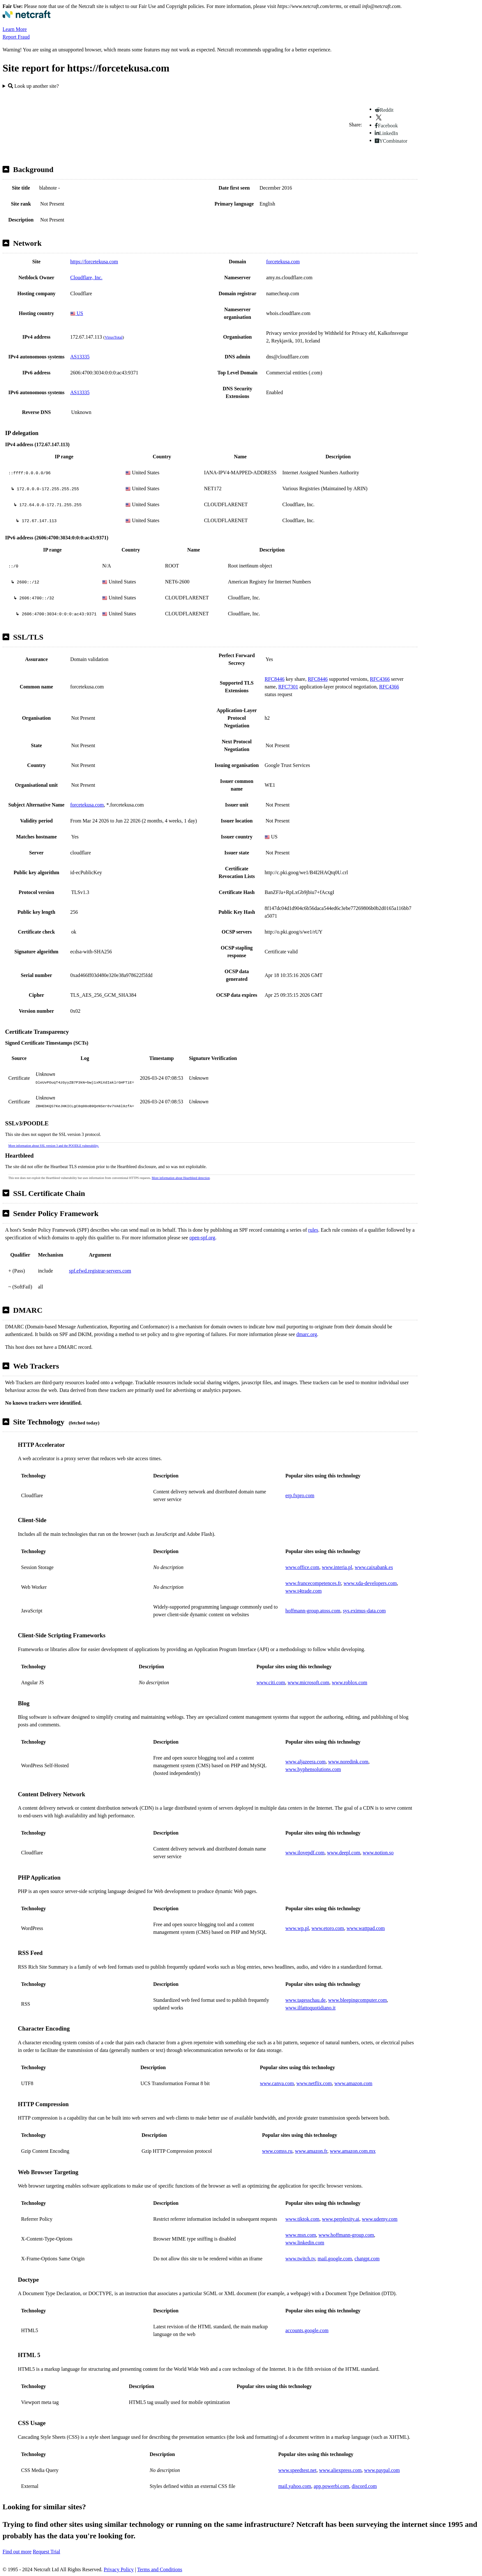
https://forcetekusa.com (94, 261)
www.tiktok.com (302, 2219)
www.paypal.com (382, 2470)
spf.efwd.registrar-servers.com (100, 1270)
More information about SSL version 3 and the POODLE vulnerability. (53, 1145)
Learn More (15, 29)
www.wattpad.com (366, 1928)
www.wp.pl (297, 1928)
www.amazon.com (354, 2083)
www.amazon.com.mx (352, 2151)
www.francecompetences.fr (313, 1583)
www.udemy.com (380, 2219)
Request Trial (46, 2551)
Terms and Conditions (159, 2569)
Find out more (17, 2551)
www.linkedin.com (304, 2242)
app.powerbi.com (331, 2486)
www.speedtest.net (297, 2470)
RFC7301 (288, 686)
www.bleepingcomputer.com (357, 2000)
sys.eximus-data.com (364, 1610)
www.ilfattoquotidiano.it (310, 2007)
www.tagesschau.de (305, 2000)
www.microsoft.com (308, 1682)
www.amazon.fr (311, 2151)
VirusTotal (114, 337)
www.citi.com (270, 1682)
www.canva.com (277, 2083)
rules (313, 1230)
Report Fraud (16, 37)
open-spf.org (202, 1237)
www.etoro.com (328, 1928)
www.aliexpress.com (340, 2470)
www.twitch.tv (300, 2258)
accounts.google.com (306, 2330)
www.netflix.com (314, 2083)
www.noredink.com (348, 1761)
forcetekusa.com (283, 261)
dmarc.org (306, 1334)
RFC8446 (274, 679)
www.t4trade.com (303, 1591)
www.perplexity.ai (340, 2219)
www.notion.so (378, 1852)
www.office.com (302, 1567)
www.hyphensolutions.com (313, 1769)
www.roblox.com (349, 1682)
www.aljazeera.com (305, 1761)
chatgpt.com (367, 2258)
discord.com (364, 2486)
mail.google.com (335, 2258)
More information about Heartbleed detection (181, 1178)
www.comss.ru (277, 2151)
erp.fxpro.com (299, 1495)
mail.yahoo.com (294, 2486)
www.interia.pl (337, 1567)
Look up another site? (33, 86)
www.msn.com (300, 2235)
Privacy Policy (119, 2569)
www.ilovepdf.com (305, 1852)
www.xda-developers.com (370, 1583)
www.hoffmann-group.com (346, 2235)
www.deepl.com (343, 1852)
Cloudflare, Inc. (86, 277)
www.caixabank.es (374, 1567)
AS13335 (79, 356)
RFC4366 (380, 679)
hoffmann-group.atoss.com (312, 1610)
